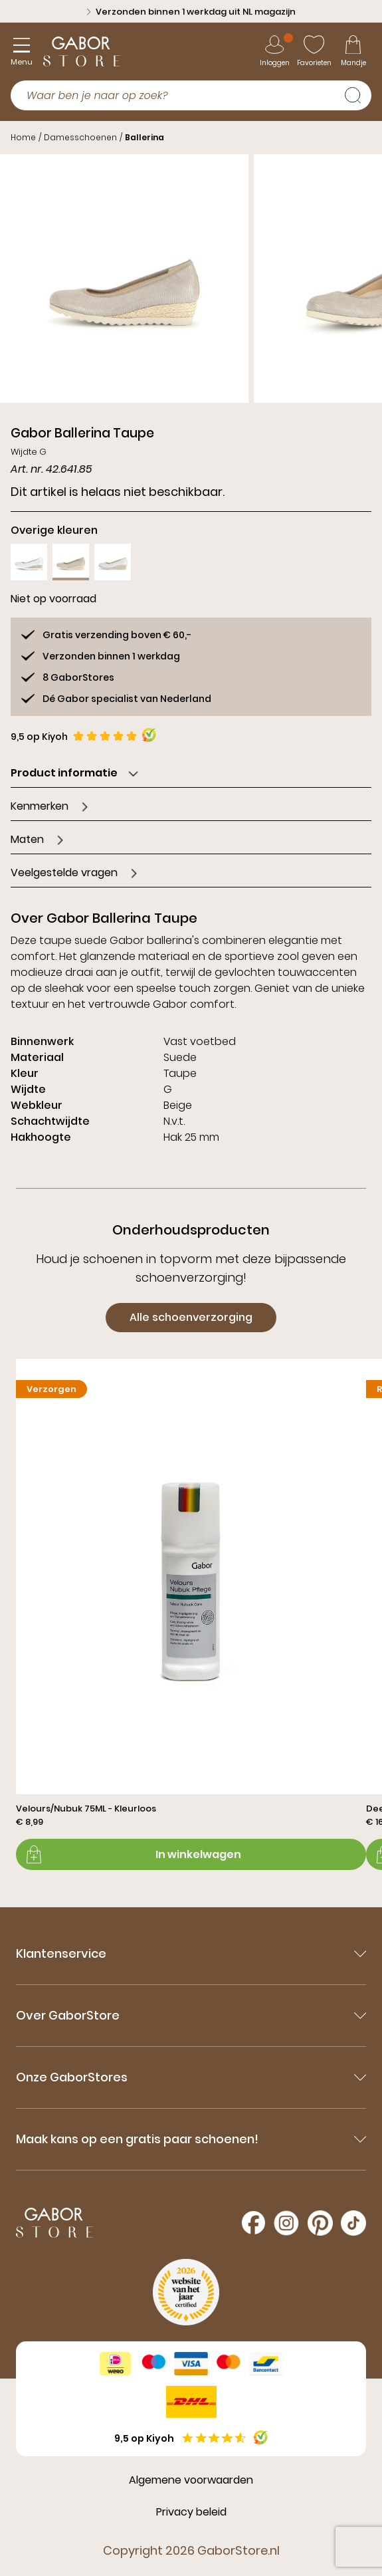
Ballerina (144, 137)
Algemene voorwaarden (191, 2480)
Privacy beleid (191, 2511)
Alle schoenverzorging (191, 1317)
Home (23, 137)
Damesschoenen (80, 137)
